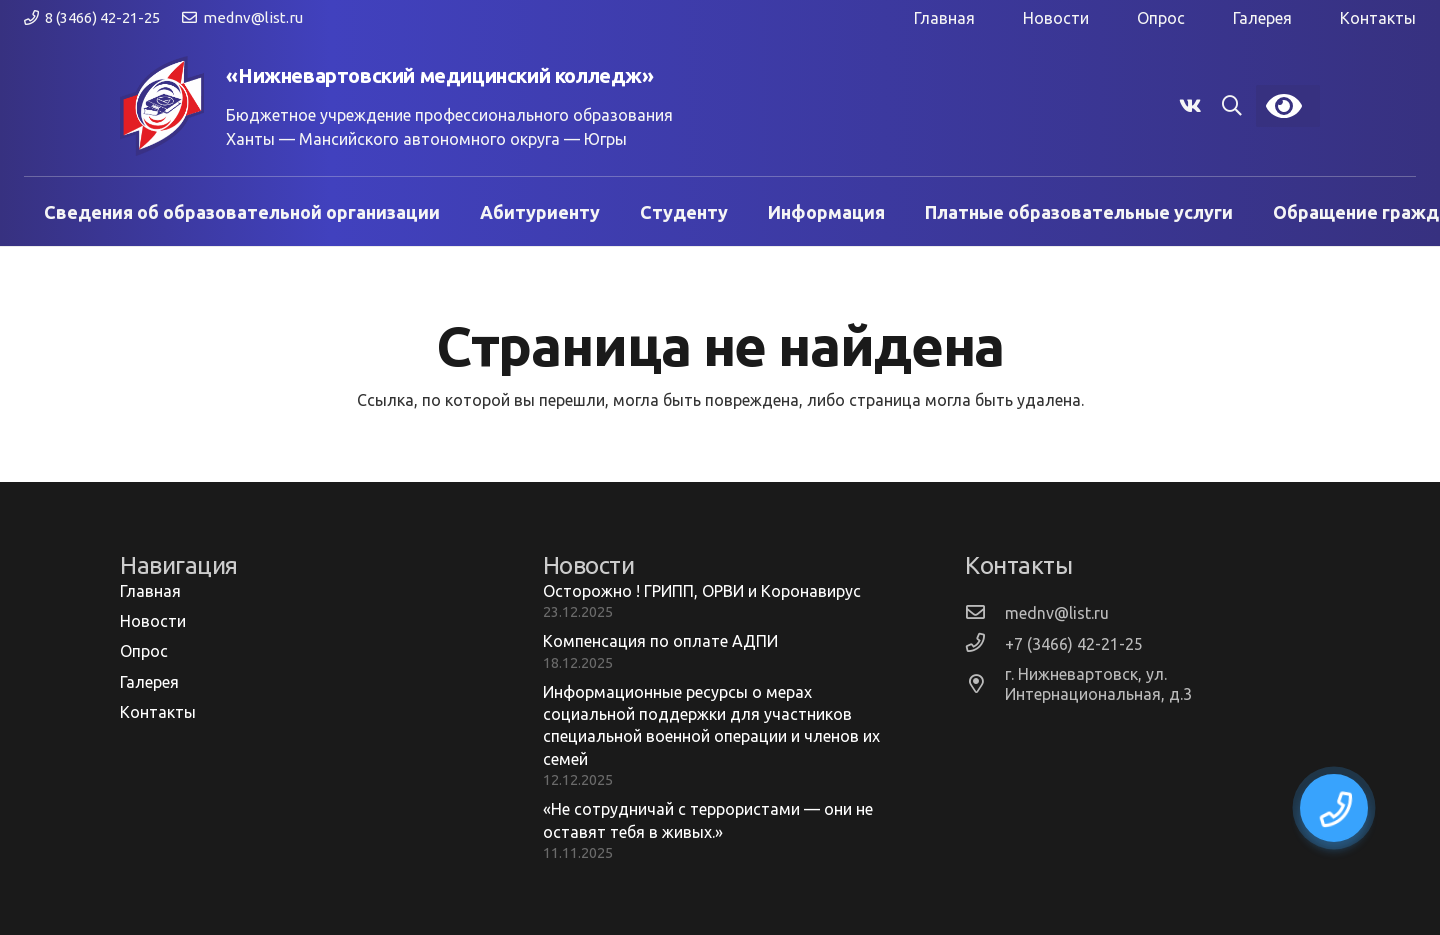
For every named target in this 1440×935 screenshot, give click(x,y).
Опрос (1161, 18)
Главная (944, 18)
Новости (1056, 18)
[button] (1232, 106)
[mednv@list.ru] (985, 612)
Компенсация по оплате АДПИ (660, 641)
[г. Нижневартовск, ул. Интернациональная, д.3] (985, 684)
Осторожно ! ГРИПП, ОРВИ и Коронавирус (702, 591)
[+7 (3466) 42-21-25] (985, 643)
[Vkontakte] (1190, 106)
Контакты (1378, 18)
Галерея (1262, 18)
